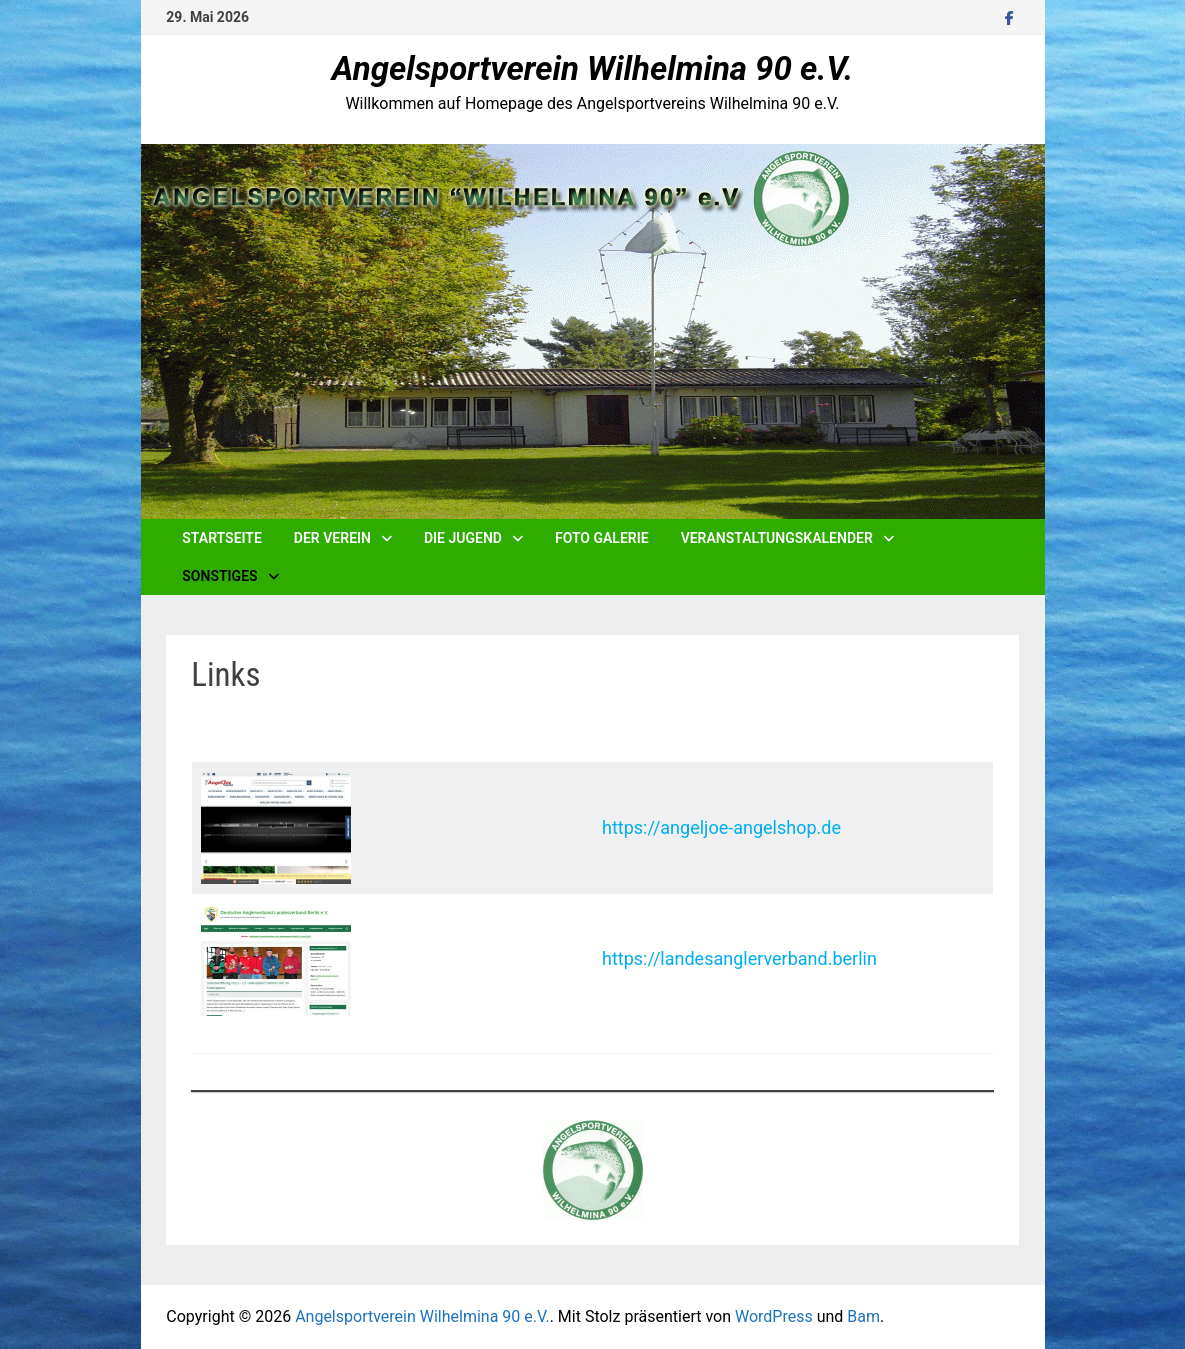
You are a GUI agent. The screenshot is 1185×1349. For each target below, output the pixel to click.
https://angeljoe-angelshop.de (721, 827)
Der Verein (332, 538)
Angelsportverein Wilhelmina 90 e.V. (592, 68)
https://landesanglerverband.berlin (739, 958)
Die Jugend (463, 538)
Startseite (222, 538)
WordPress (774, 1316)
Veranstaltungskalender (777, 538)
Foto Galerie (602, 538)
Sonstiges (219, 576)
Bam (863, 1316)
